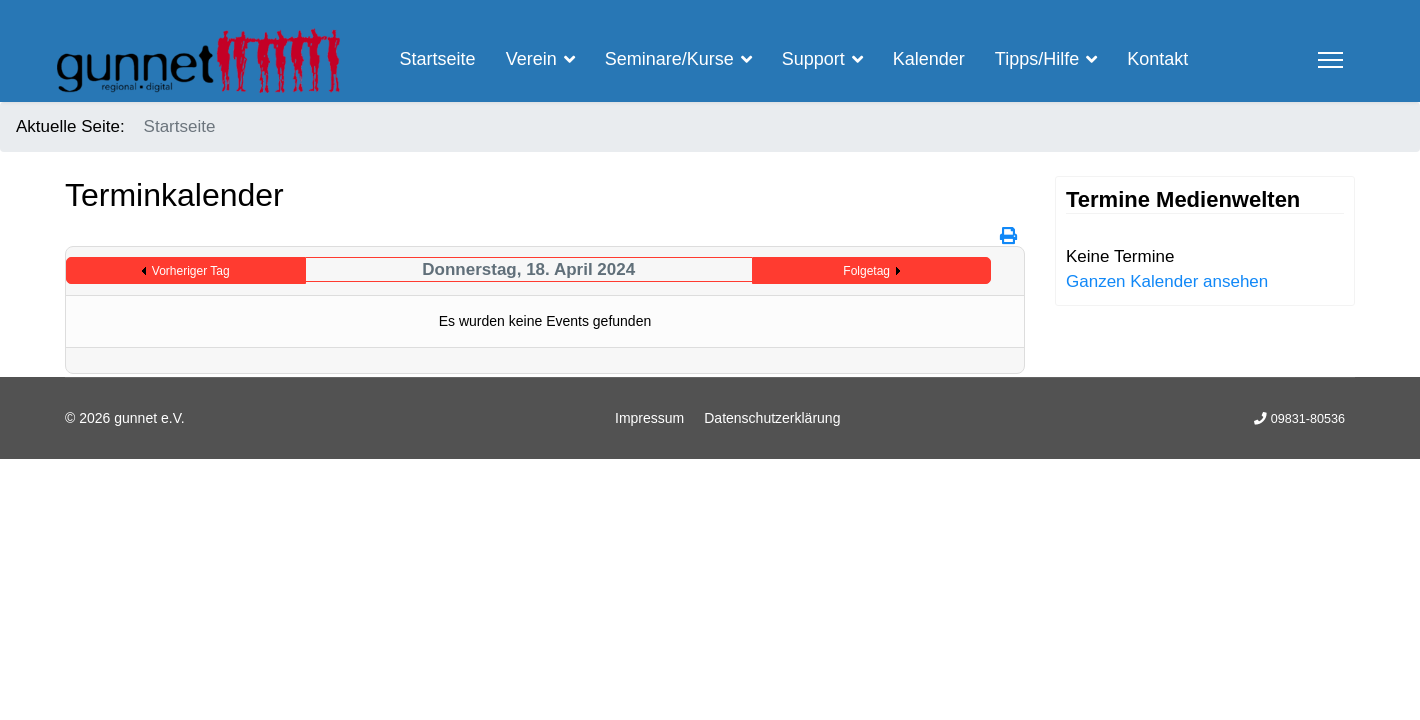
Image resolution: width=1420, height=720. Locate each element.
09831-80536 (1308, 419)
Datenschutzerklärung (772, 418)
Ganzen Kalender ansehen (1167, 281)
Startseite (438, 59)
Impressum (649, 418)
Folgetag (866, 271)
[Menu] (1330, 60)
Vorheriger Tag (191, 271)
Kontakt (1157, 59)
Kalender (929, 59)
